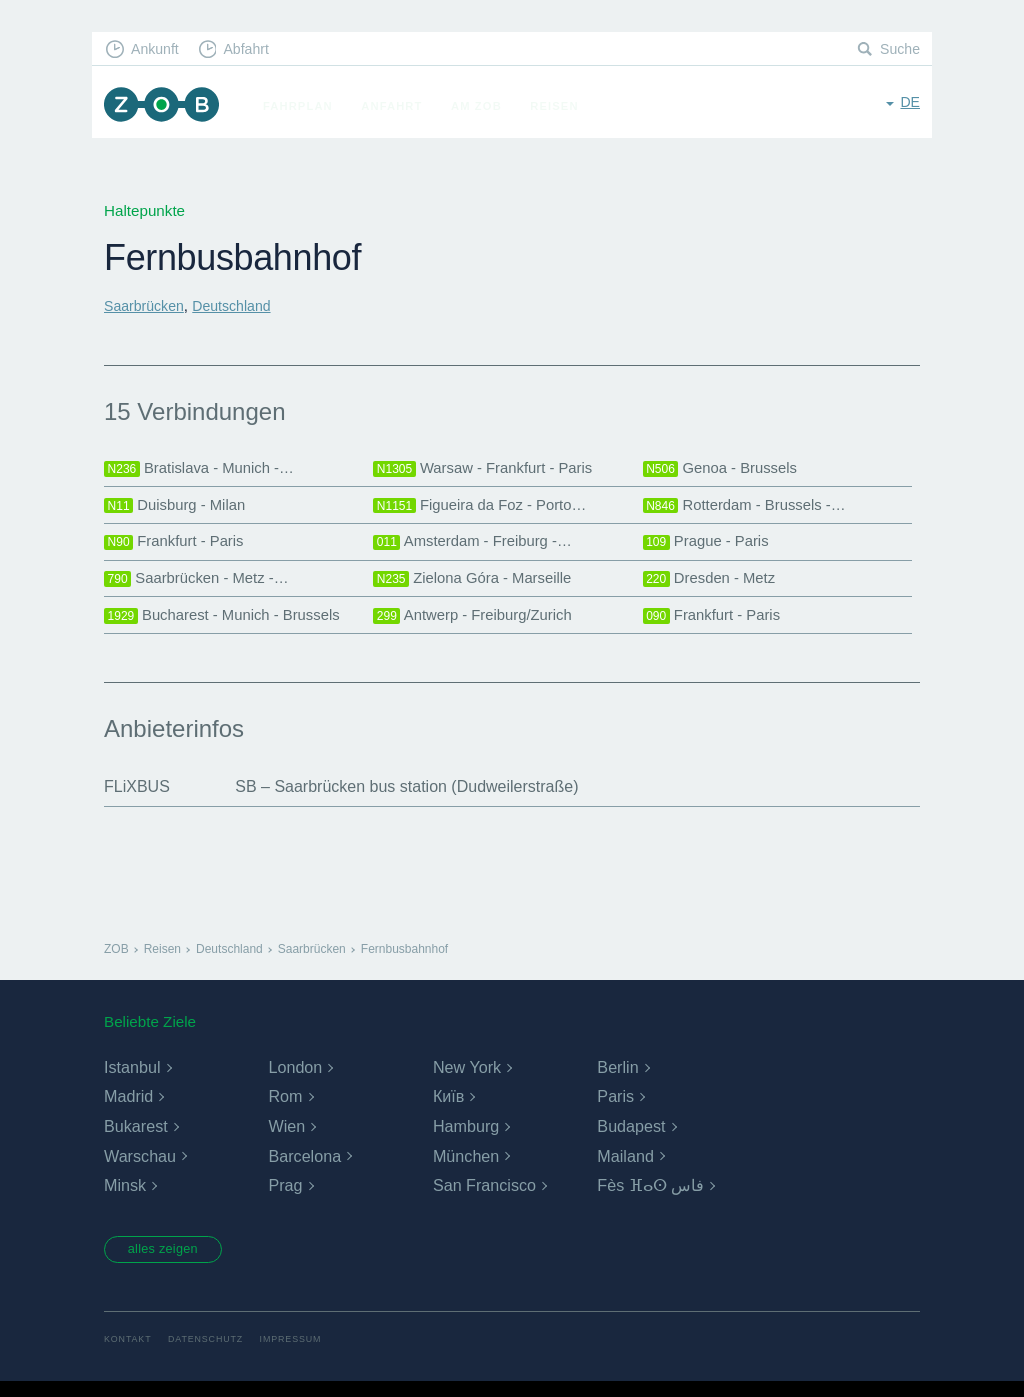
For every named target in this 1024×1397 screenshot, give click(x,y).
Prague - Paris (710, 548)
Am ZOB (485, 106)
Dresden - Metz (713, 587)
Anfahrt (400, 106)
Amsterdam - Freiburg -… (479, 548)
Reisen (563, 106)
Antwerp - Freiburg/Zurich (479, 627)
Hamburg (466, 1139)
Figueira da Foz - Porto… (486, 509)
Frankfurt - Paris (178, 548)
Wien (286, 1139)
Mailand (625, 1168)
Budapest (631, 1139)
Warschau (139, 1168)
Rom (285, 1109)
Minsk (125, 1198)
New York (467, 1079)
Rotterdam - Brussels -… (751, 509)
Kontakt (129, 1354)
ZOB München (166, 106)
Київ (448, 1109)
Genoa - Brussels (725, 469)
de (909, 104)
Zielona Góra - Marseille (478, 587)
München (466, 1168)
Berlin (617, 1079)
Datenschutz (212, 1354)
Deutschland (241, 305)
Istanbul (132, 1079)
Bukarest (135, 1139)
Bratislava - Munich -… (205, 469)
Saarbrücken (147, 305)
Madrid (128, 1109)
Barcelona (304, 1168)
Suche (898, 50)
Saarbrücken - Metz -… (202, 587)
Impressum (303, 1354)
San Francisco (484, 1198)
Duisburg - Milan (179, 509)
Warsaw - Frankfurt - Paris (489, 469)
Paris (615, 1109)
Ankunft (159, 50)
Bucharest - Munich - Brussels (230, 627)
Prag (285, 1198)
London (294, 1079)
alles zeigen (171, 1263)
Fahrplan (307, 106)
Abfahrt (255, 50)
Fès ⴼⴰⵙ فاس (650, 1198)
